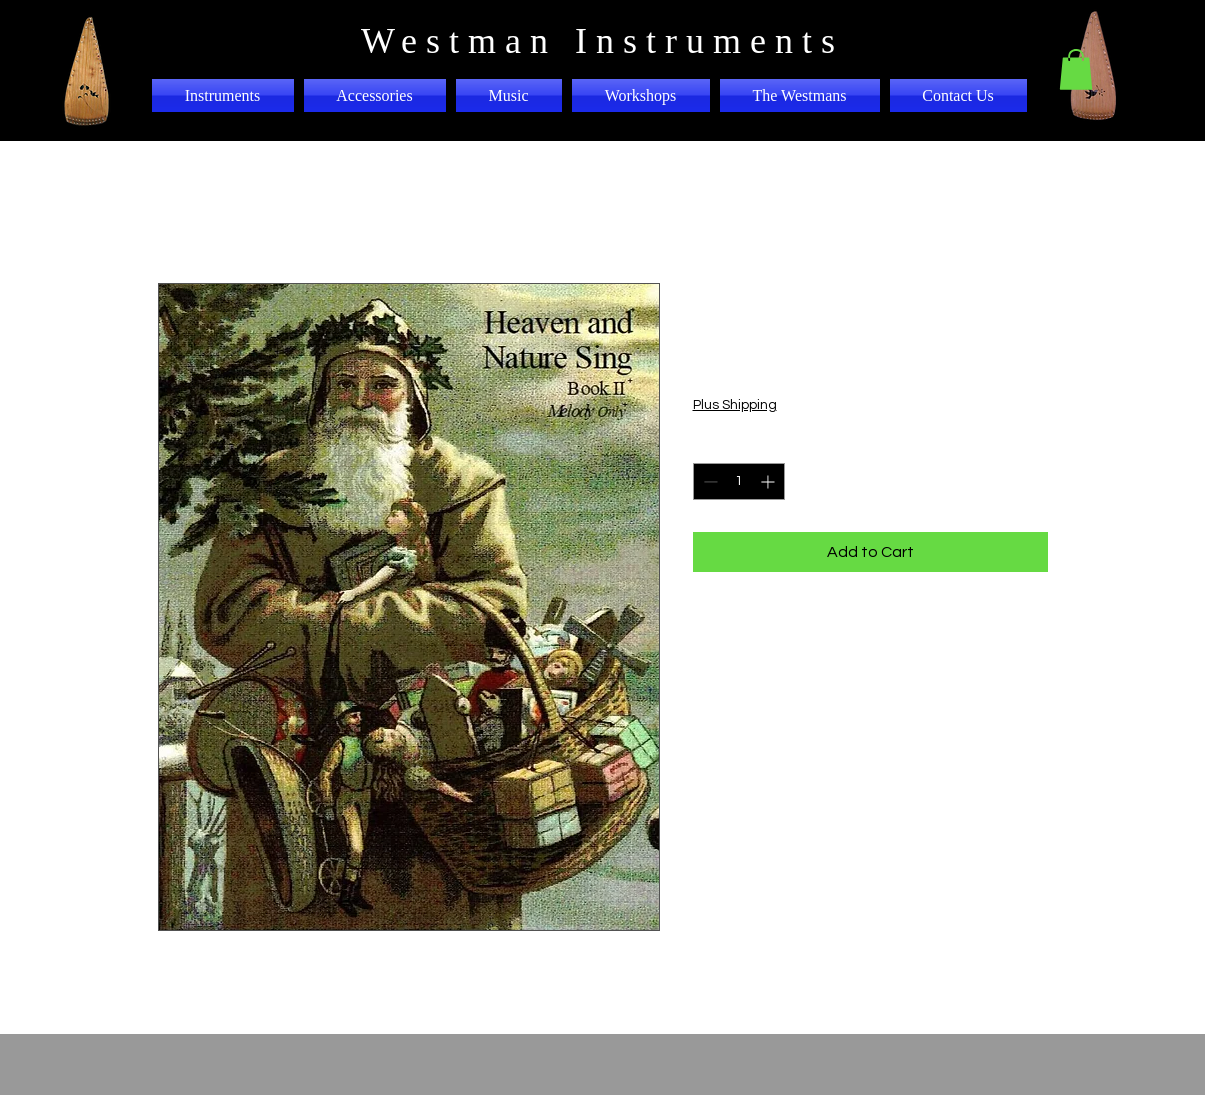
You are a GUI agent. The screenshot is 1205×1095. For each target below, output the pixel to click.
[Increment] (769, 481)
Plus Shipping (735, 405)
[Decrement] (708, 481)
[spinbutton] (739, 481)
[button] (1076, 69)
